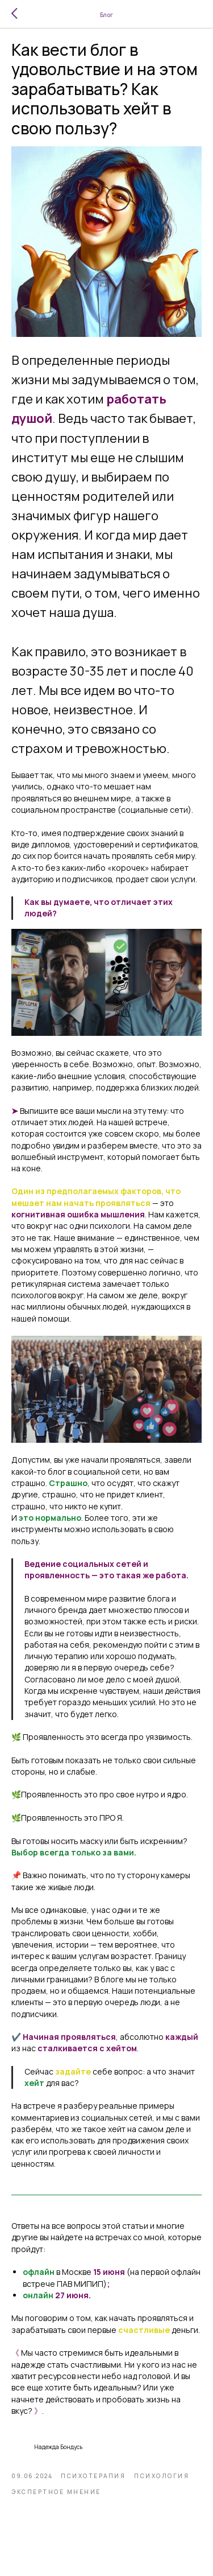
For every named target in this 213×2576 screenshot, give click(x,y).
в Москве (73, 2271)
